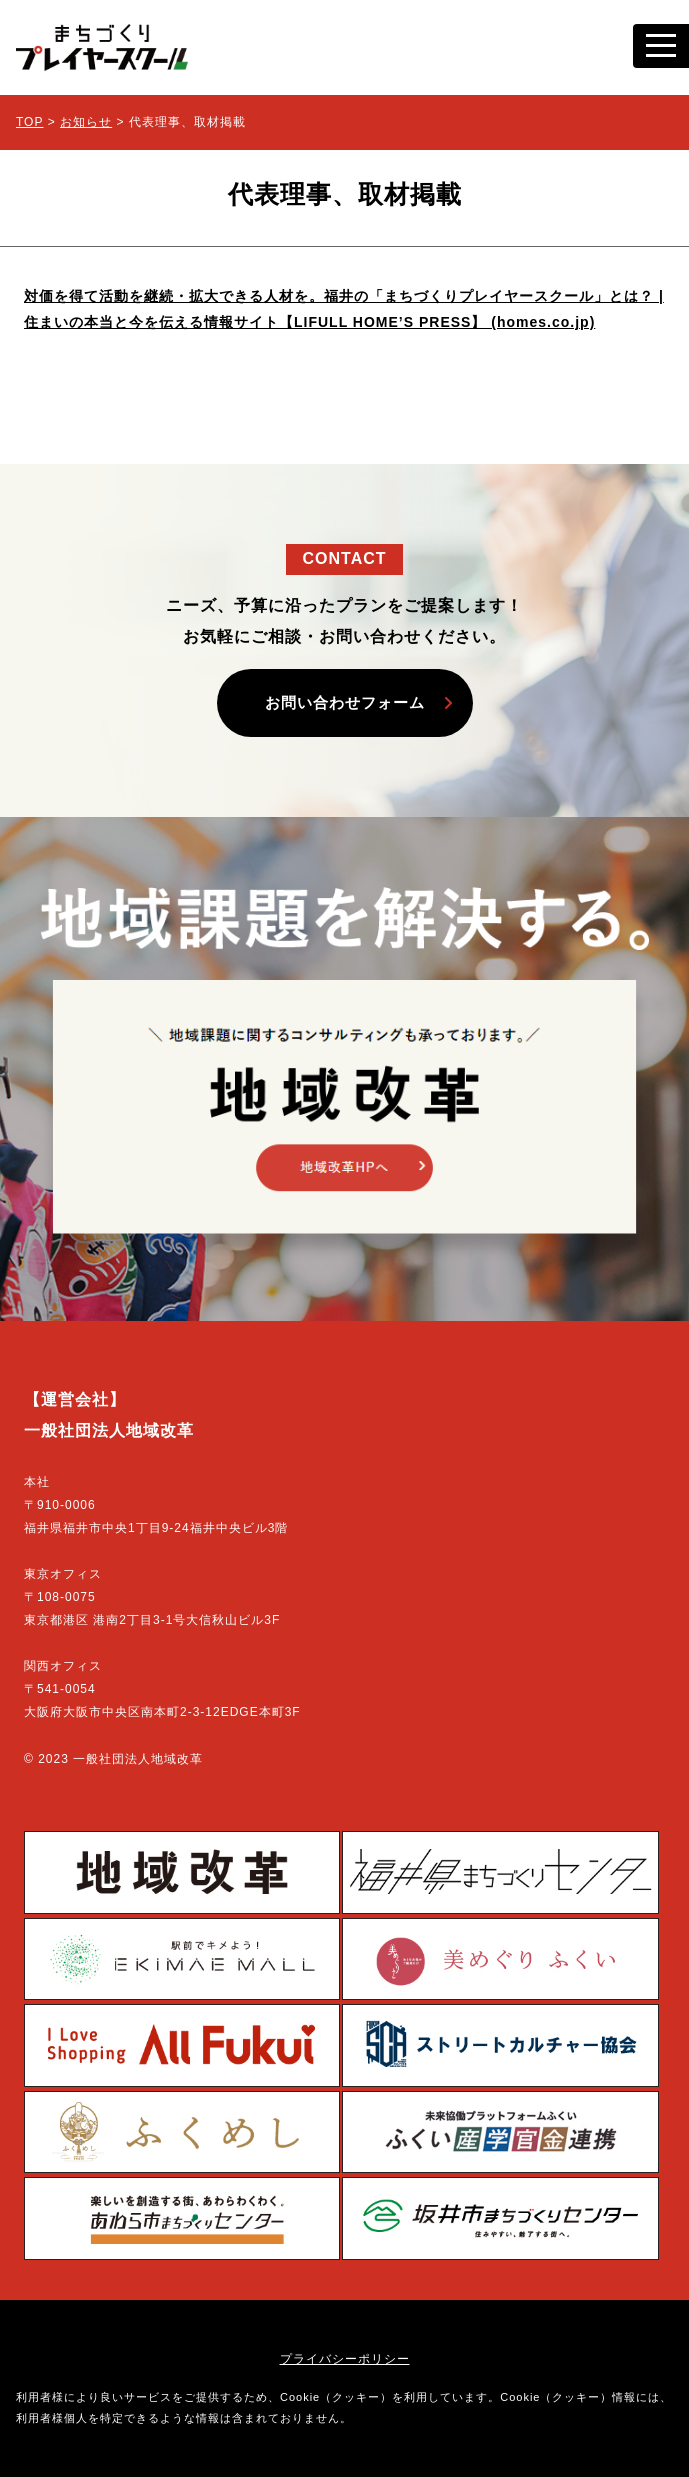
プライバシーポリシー (345, 2359)
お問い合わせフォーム (345, 702)
